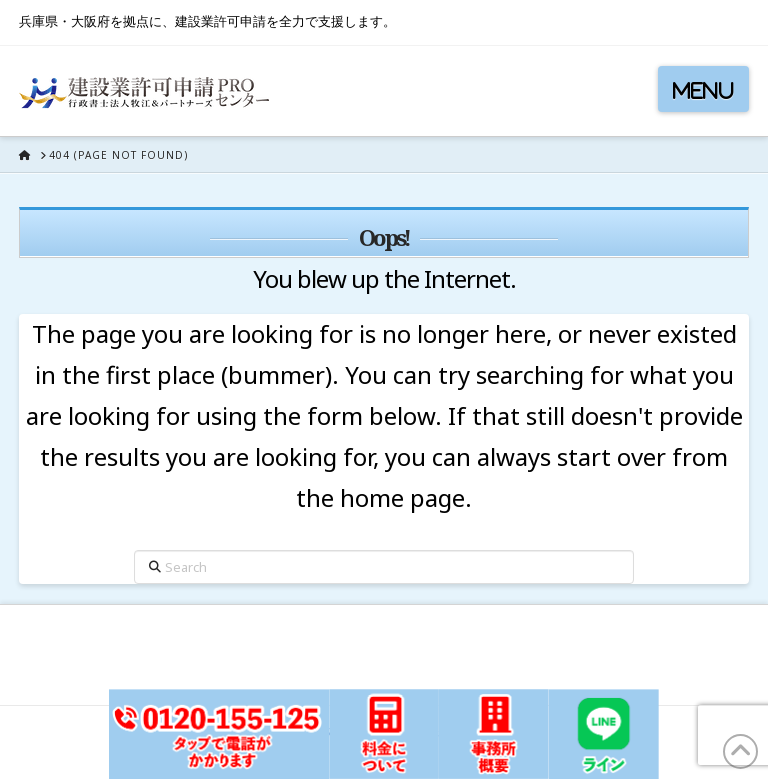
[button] (703, 89)
